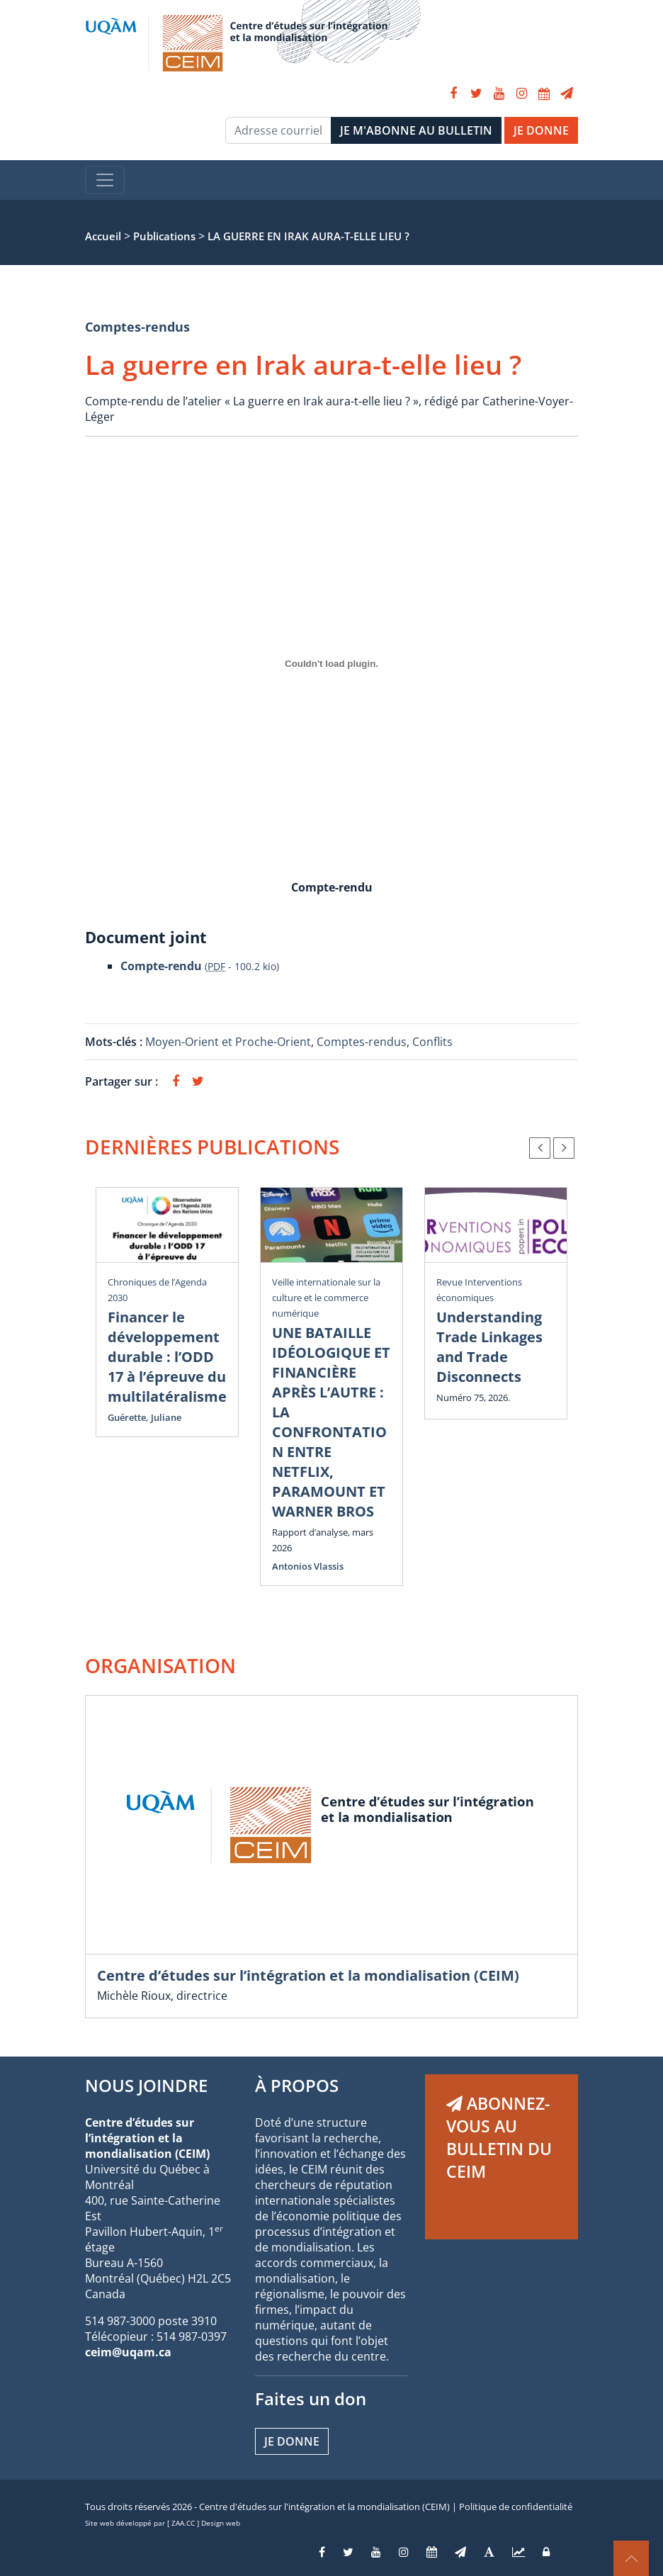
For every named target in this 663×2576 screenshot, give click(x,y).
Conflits (432, 1042)
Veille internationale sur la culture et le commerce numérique (326, 1298)
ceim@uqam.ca (128, 2352)
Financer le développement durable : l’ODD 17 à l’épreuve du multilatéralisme (167, 1356)
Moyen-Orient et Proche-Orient (228, 1042)
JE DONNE (541, 130)
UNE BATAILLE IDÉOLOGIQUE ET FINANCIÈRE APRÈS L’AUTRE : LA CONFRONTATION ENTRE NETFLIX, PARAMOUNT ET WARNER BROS (331, 1422)
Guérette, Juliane (144, 1417)
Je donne (291, 2441)
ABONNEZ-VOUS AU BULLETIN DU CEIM (499, 2137)
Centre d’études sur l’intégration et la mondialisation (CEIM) (308, 1975)
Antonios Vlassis (308, 1566)
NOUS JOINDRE (146, 2085)
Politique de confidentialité (515, 2506)
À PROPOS (297, 2085)
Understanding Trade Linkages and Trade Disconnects (489, 1346)
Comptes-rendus (137, 326)
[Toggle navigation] (105, 180)
